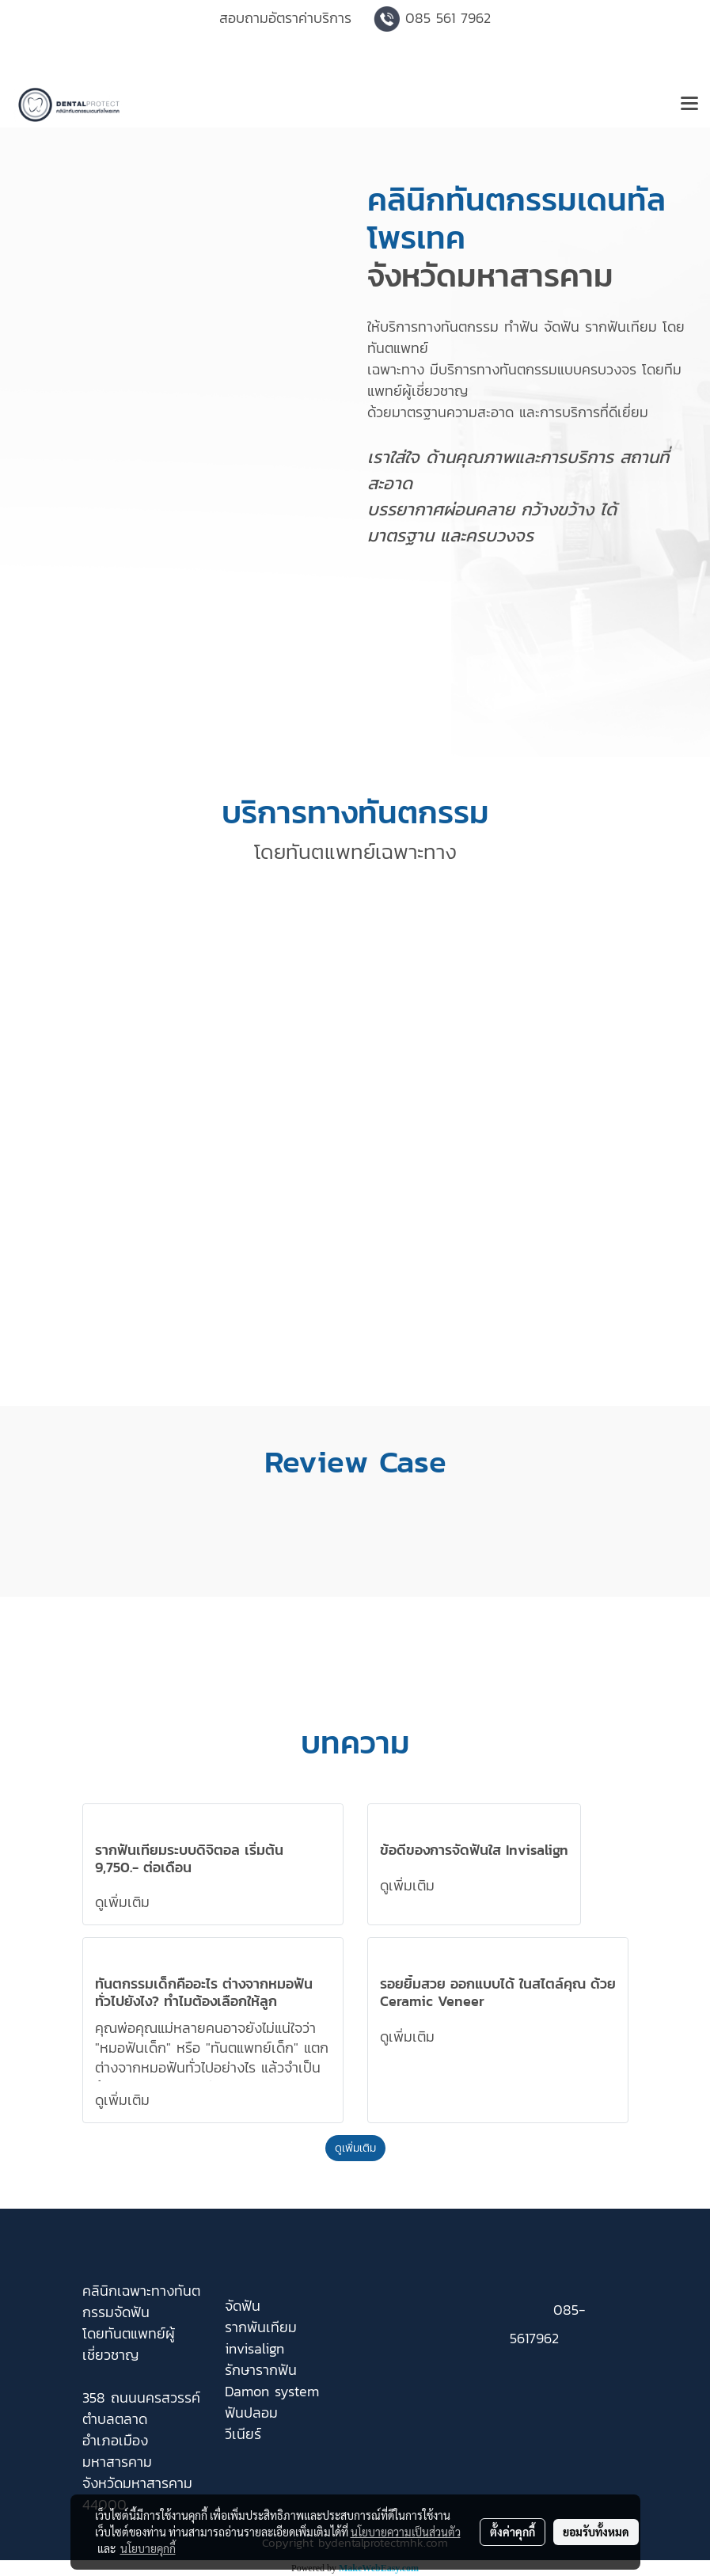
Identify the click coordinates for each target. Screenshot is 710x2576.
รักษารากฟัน (261, 2369)
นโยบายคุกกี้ (148, 2548)
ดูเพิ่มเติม (125, 1902)
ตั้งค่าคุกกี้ (512, 2532)
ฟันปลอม (251, 2412)
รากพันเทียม (261, 2327)
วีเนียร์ (243, 2434)
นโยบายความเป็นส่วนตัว (406, 2532)
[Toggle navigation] (689, 104)
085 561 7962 (448, 17)
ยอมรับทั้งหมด (596, 2532)
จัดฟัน (242, 2305)
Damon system (272, 2391)
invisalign (254, 2348)
